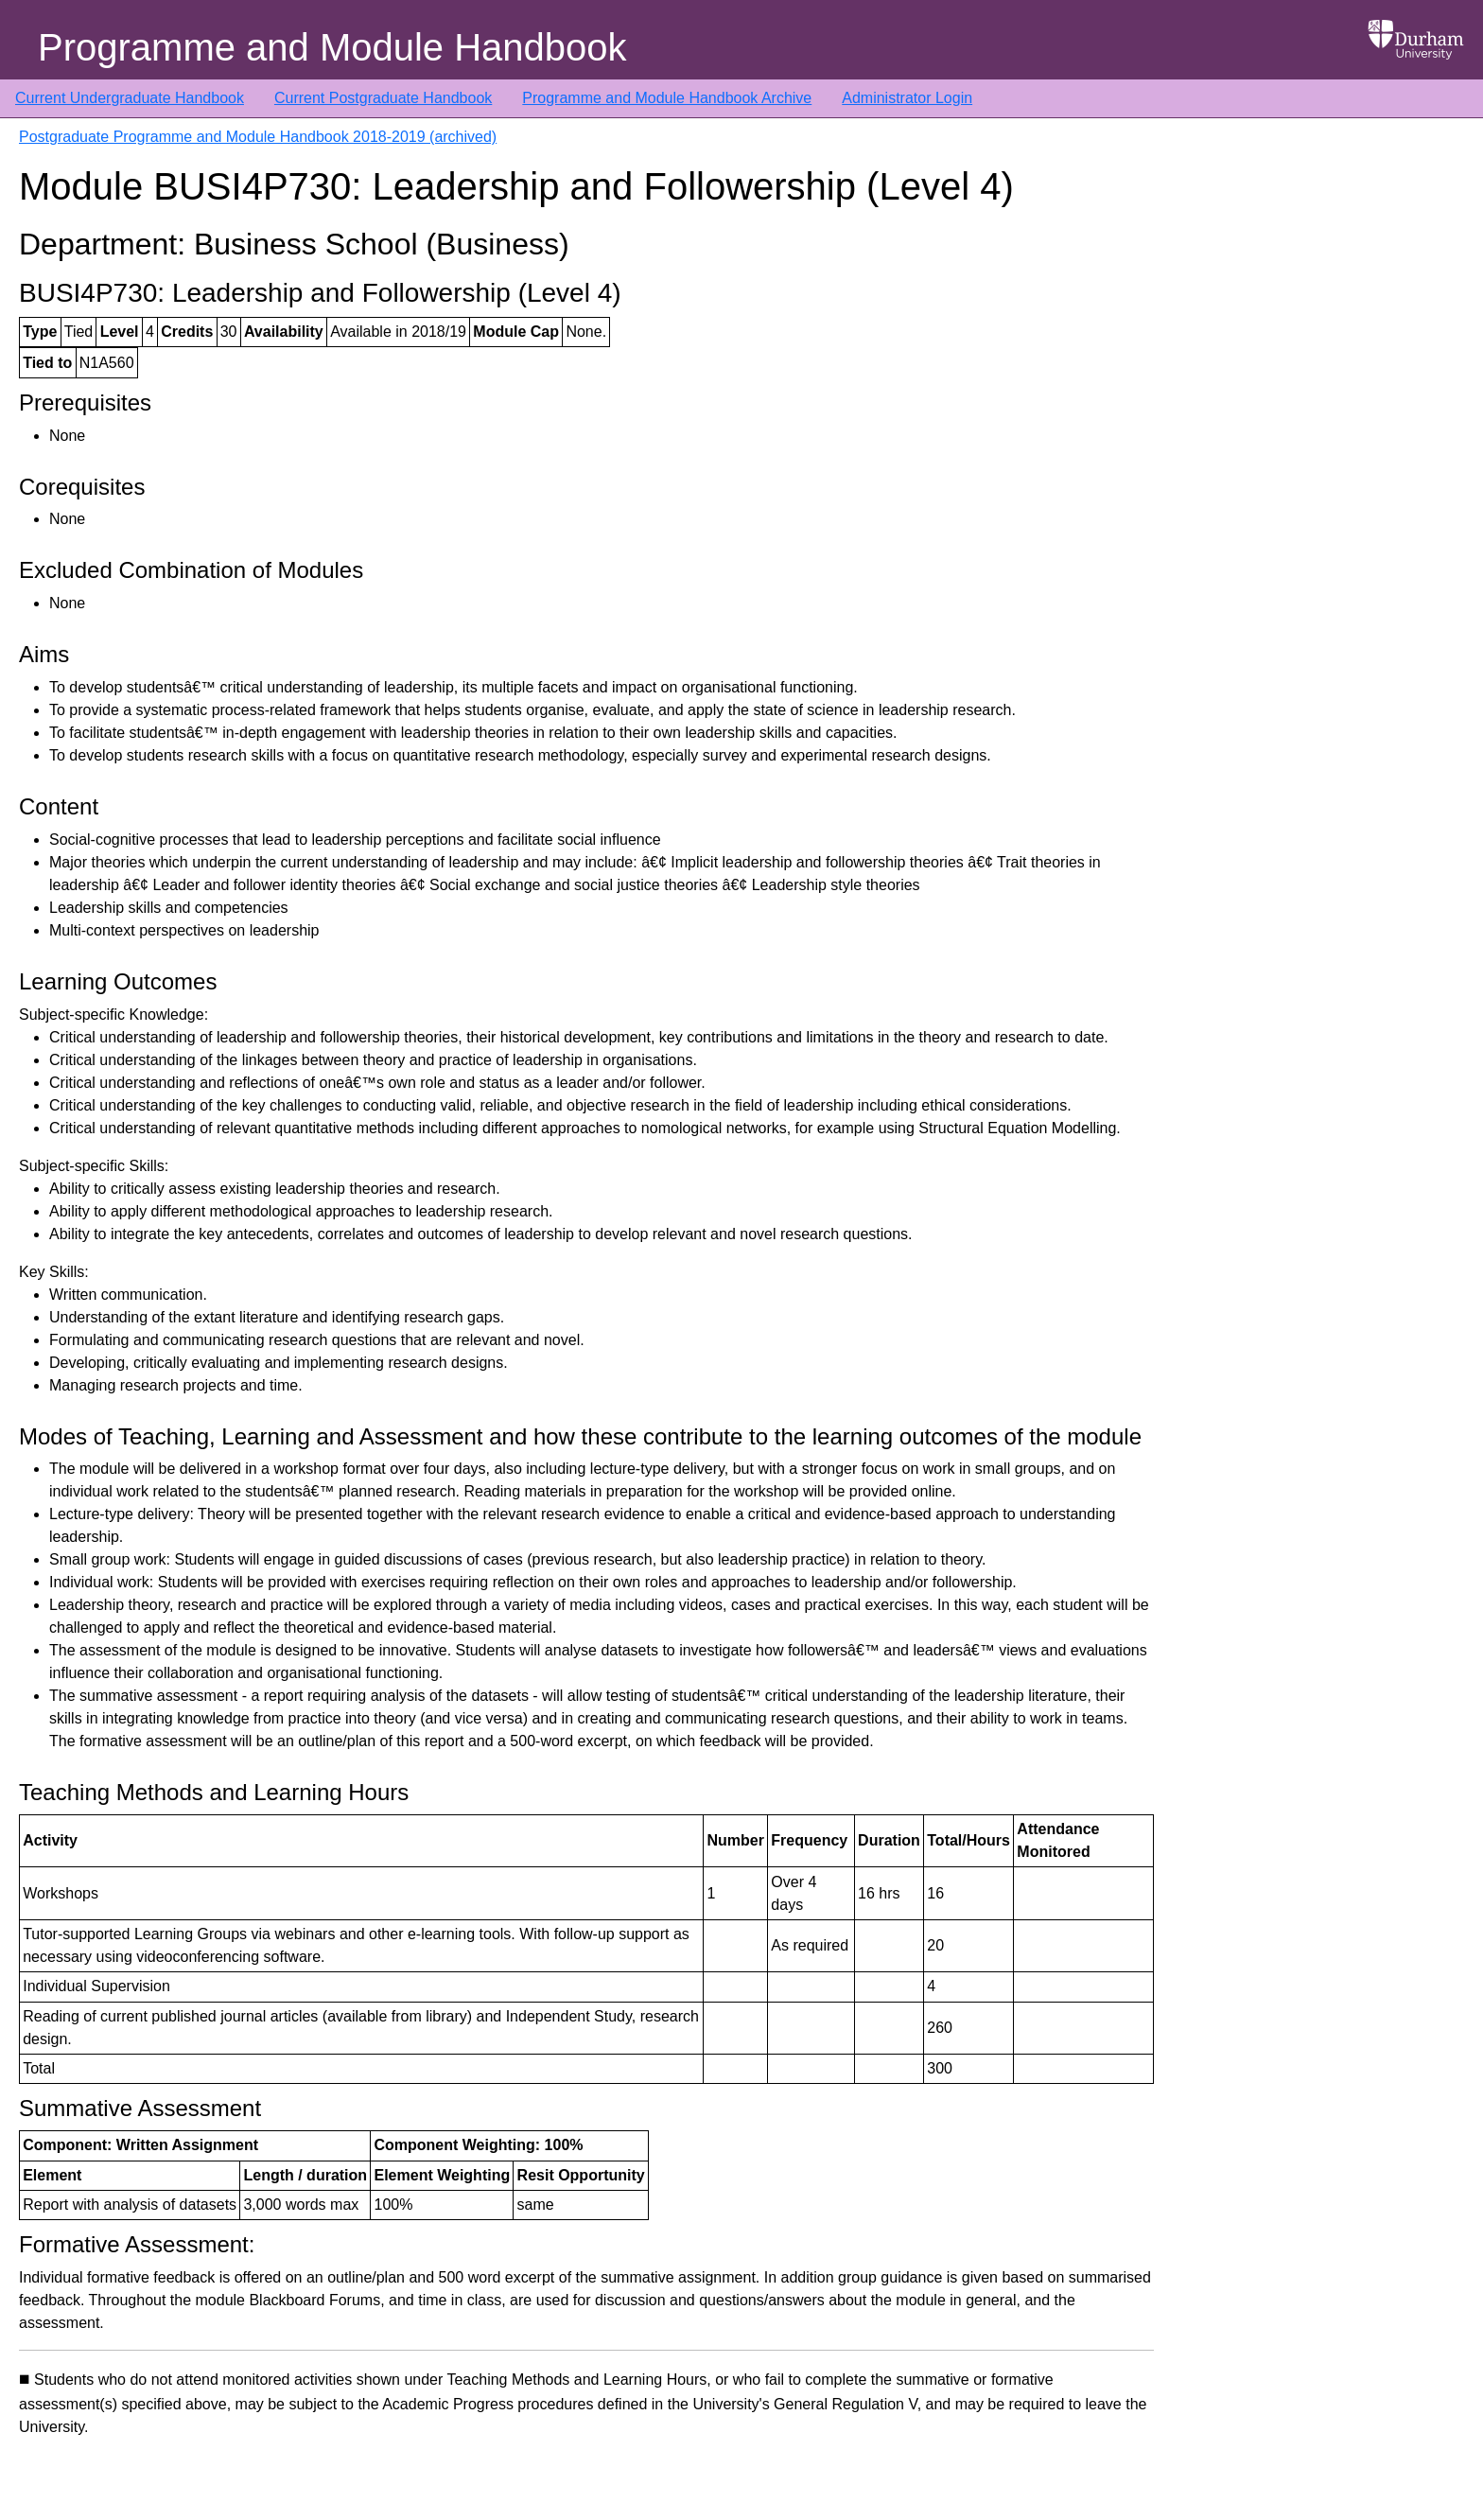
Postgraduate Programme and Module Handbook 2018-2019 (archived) (258, 137)
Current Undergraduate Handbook (129, 98)
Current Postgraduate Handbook (383, 98)
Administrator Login (907, 98)
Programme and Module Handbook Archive (666, 98)
